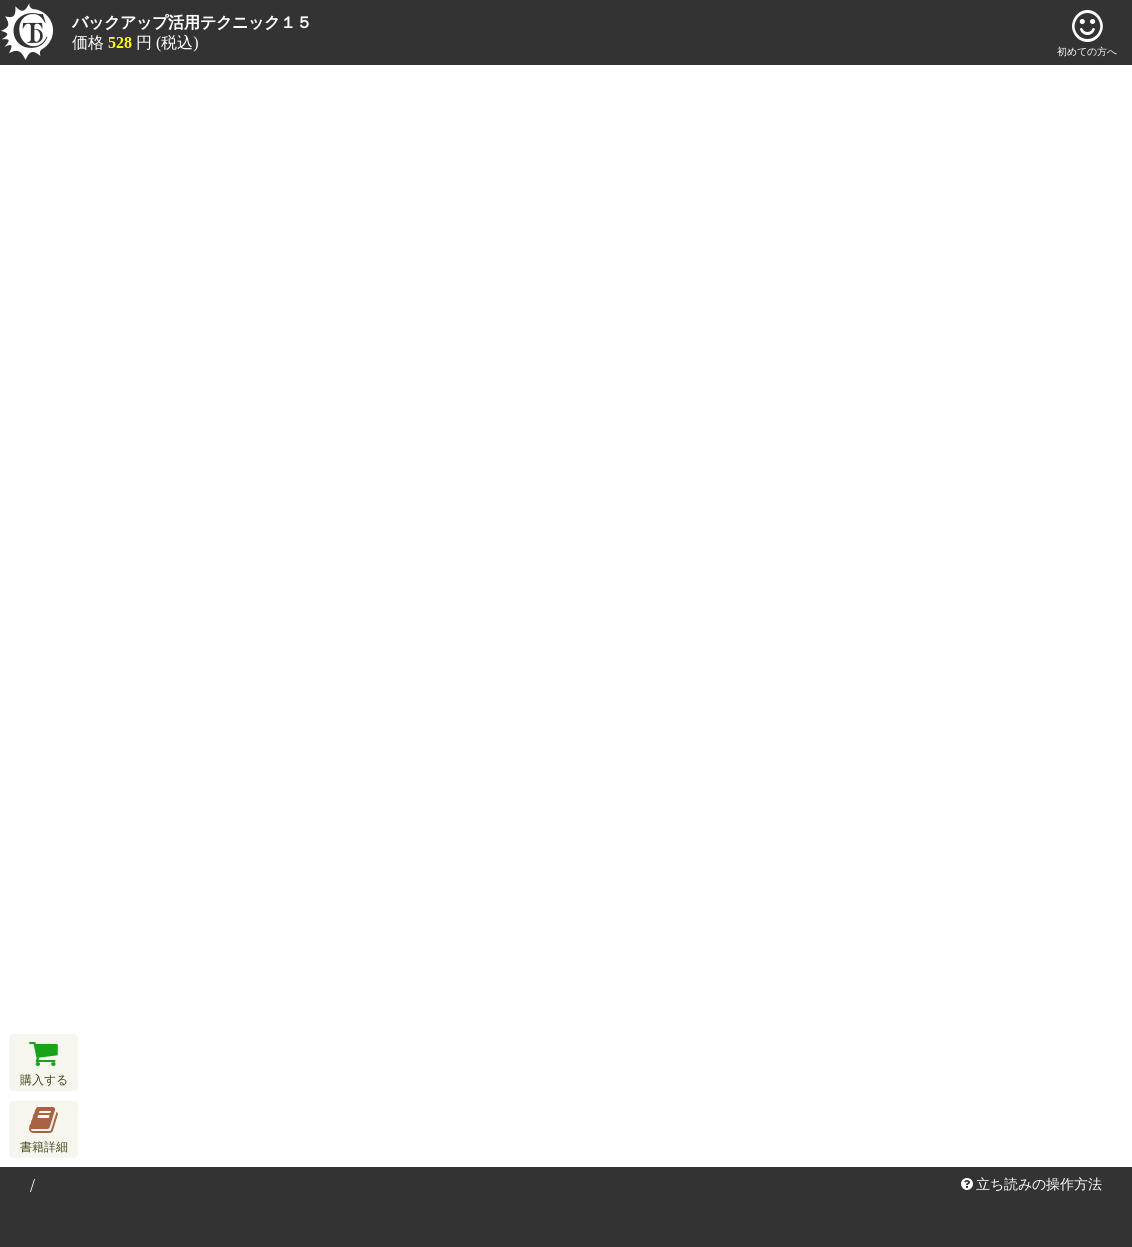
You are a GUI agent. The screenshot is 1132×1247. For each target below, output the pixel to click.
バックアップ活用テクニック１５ (192, 22)
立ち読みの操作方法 (1032, 1184)
